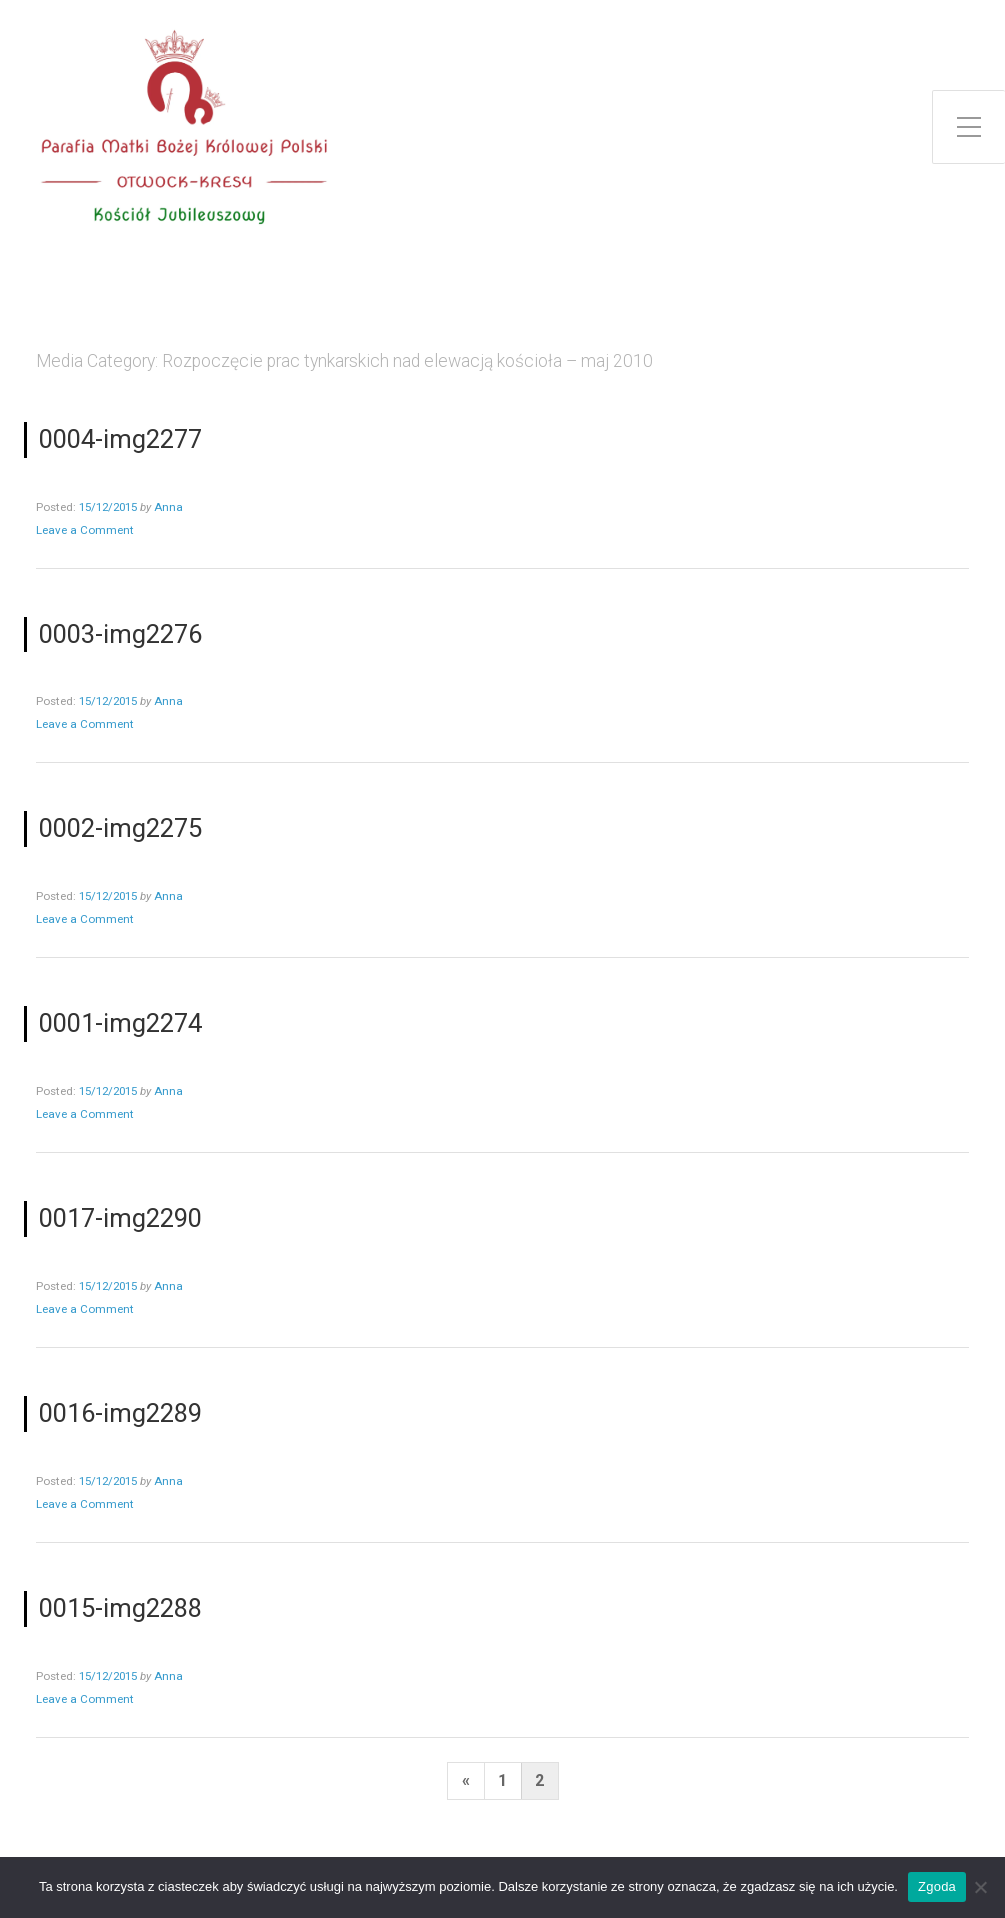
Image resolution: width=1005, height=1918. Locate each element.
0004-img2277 (120, 439)
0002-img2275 (120, 828)
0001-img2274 (120, 1023)
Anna (168, 507)
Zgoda (937, 1886)
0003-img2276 (120, 634)
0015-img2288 (120, 1608)
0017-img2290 (120, 1218)
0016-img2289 (120, 1413)
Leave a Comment (85, 530)
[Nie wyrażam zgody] (980, 1887)
